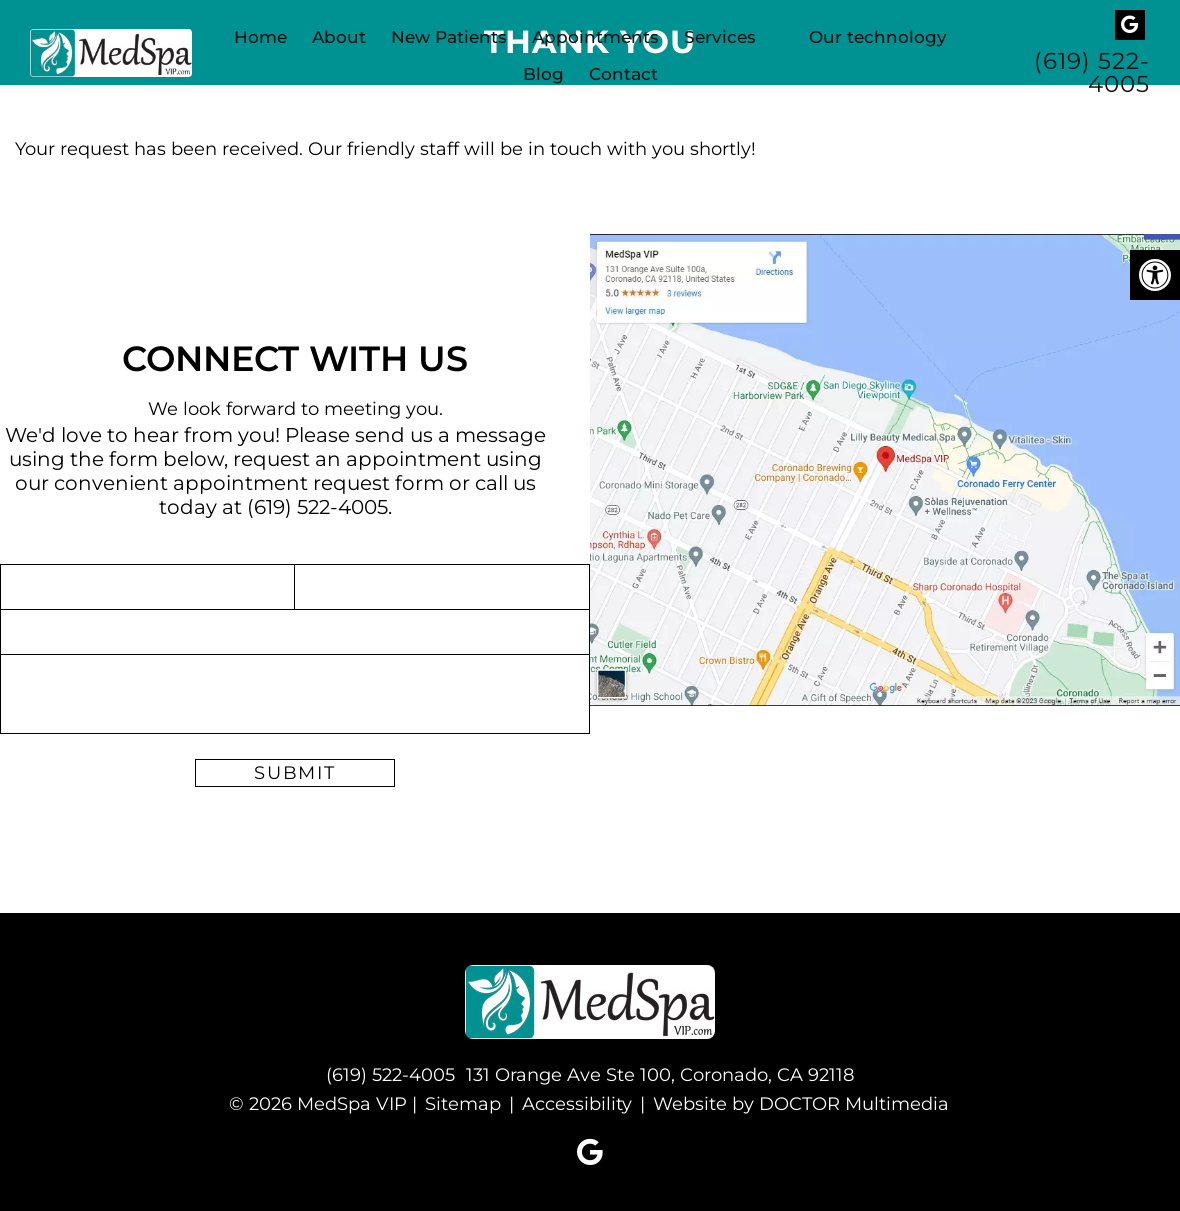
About (339, 37)
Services (720, 37)
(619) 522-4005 (1092, 73)
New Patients (449, 37)
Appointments (595, 37)
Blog (543, 74)
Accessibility (577, 1104)
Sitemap (463, 1104)
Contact (623, 74)
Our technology (878, 37)
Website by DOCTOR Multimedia (801, 1104)
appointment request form (308, 483)
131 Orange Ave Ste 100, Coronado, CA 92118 (660, 1075)
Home (260, 37)
